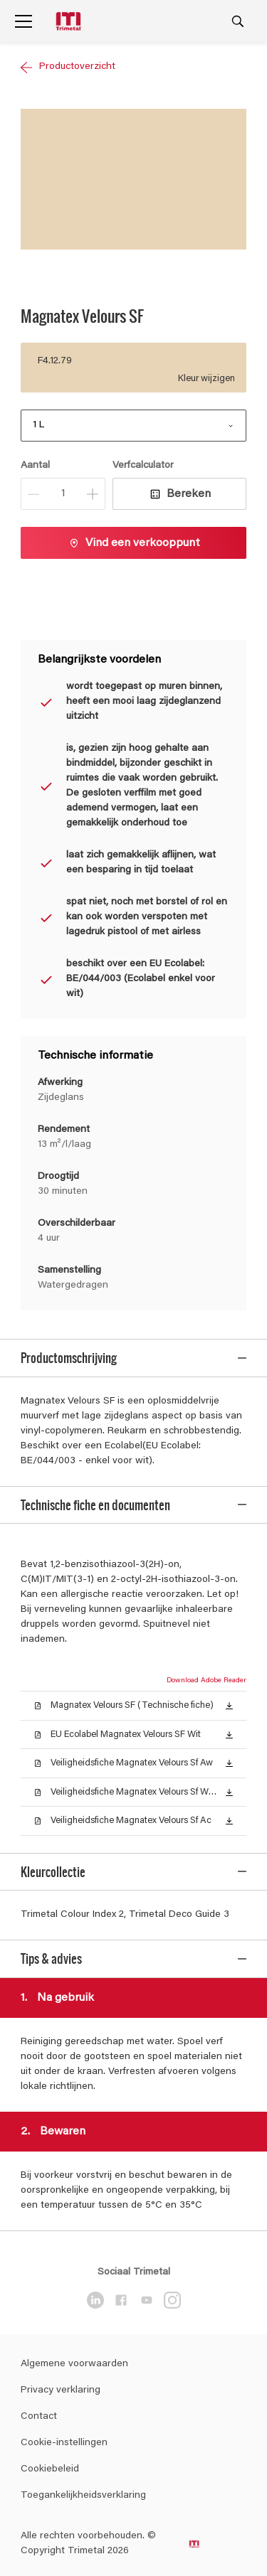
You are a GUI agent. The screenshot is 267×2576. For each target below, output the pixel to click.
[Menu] (23, 21)
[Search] (237, 21)
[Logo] (69, 22)
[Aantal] (63, 494)
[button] (229, 1694)
